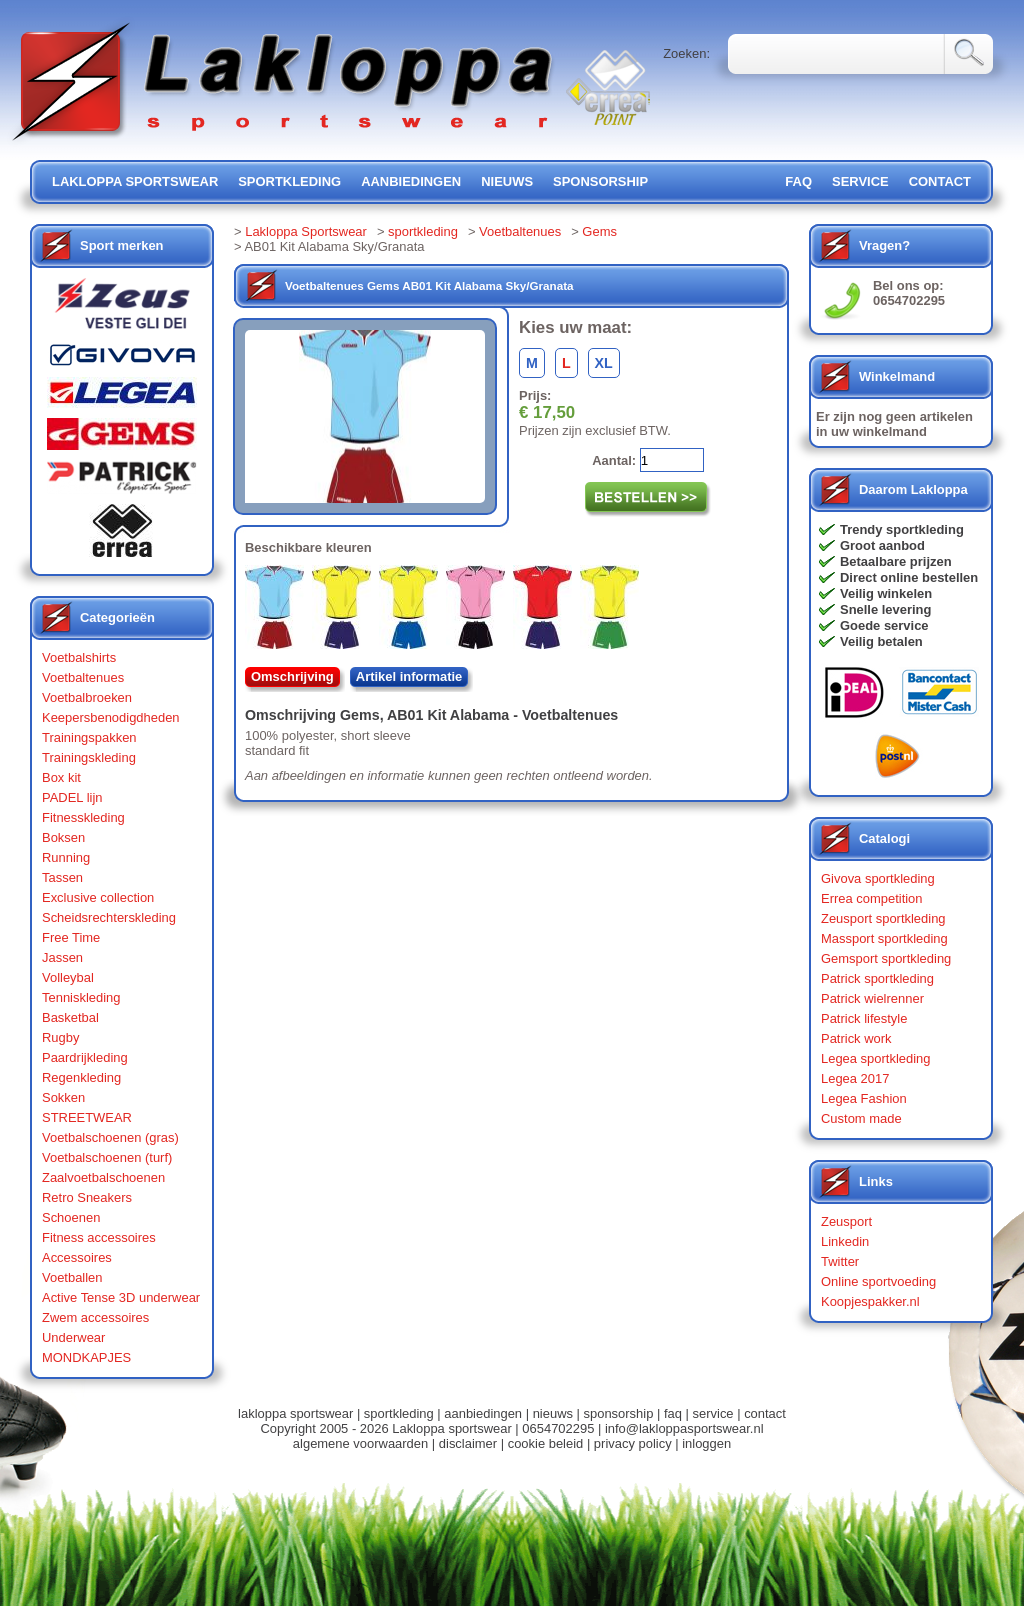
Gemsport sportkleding (886, 958)
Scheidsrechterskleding (109, 917)
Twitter (840, 1261)
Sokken (63, 1097)
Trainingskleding (89, 757)
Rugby (60, 1037)
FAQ (798, 181)
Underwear (73, 1337)
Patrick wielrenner (872, 998)
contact (940, 181)
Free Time (71, 937)
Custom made (861, 1118)
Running (66, 857)
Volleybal (68, 977)
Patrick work (856, 1038)
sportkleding (289, 181)
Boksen (63, 837)
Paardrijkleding (85, 1057)
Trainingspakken (89, 737)
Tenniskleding (81, 997)
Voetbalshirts (79, 657)
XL (604, 363)
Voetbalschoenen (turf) (107, 1157)
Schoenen (71, 1217)
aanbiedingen (411, 181)
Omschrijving (292, 676)
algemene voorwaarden (360, 1443)
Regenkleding (81, 1077)
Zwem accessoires (95, 1317)
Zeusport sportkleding (883, 918)
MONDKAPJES (86, 1357)
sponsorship (600, 181)
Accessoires (77, 1257)
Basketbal (70, 1017)
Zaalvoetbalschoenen (103, 1177)
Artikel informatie (409, 676)
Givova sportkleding (878, 878)
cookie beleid (546, 1443)
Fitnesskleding (83, 817)
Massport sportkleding (884, 938)
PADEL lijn (72, 797)
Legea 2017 (855, 1078)
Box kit (61, 777)
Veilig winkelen (886, 593)
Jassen (62, 957)
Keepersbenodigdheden (111, 717)
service (860, 181)
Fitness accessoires (99, 1237)
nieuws (507, 181)
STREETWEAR (87, 1117)
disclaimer (468, 1443)
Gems (599, 231)
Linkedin (845, 1241)
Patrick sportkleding (877, 978)
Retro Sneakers (87, 1197)
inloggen (706, 1443)
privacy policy (633, 1443)
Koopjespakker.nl (870, 1301)
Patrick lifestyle (864, 1018)
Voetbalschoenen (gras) (110, 1137)
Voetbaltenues (83, 677)
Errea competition (872, 898)
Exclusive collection (98, 897)
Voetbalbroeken (87, 697)
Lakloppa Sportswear (306, 231)
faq (673, 1413)
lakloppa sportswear (135, 181)
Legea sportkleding (875, 1058)
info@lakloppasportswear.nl (684, 1428)
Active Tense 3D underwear (121, 1297)
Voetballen (72, 1277)
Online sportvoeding (878, 1281)
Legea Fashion (864, 1098)
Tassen (62, 877)
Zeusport (846, 1221)
